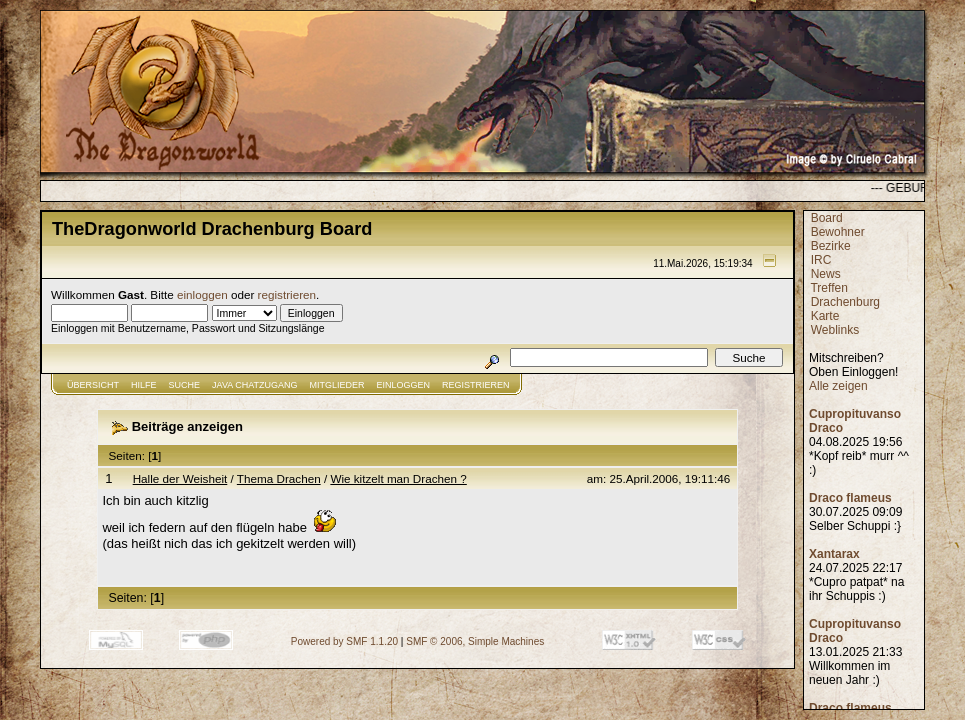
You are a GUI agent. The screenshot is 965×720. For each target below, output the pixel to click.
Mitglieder (337, 385)
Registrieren (476, 385)
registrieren (287, 294)
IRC (821, 260)
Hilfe (144, 385)
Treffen (828, 288)
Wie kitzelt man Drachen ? (398, 478)
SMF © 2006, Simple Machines (475, 641)
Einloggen (404, 385)
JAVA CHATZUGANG (255, 385)
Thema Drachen (279, 478)
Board (827, 218)
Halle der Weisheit (180, 478)
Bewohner (838, 232)
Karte (825, 316)
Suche (185, 385)
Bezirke (831, 246)
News (826, 274)
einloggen (202, 294)
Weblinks (835, 330)
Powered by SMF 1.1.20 (344, 641)
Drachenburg (845, 302)
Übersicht (93, 385)
